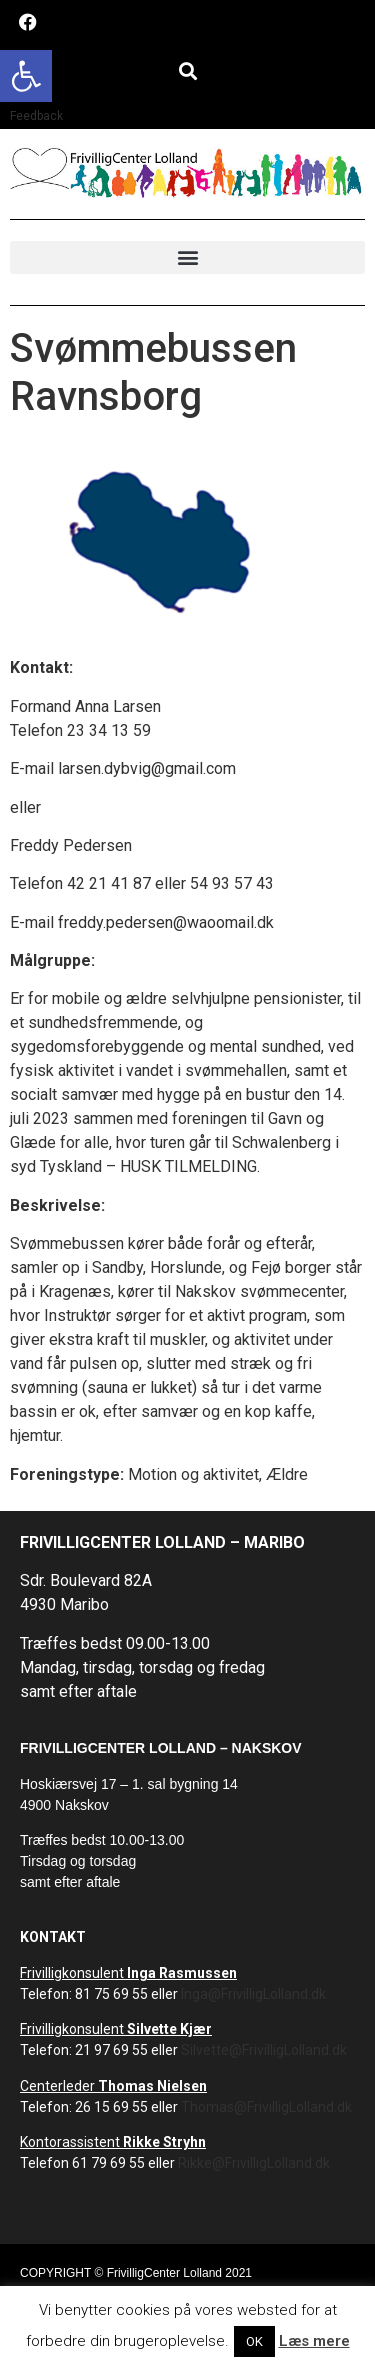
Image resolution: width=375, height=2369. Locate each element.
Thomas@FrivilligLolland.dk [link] (266, 2107)
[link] (26, 76)
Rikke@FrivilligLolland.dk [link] (254, 2163)
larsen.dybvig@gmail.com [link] (147, 768)
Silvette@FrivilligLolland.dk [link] (264, 2050)
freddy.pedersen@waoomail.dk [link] (166, 922)
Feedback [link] (36, 116)
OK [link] (254, 2341)
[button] (187, 70)
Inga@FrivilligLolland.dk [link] (253, 1994)
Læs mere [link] (314, 2341)
